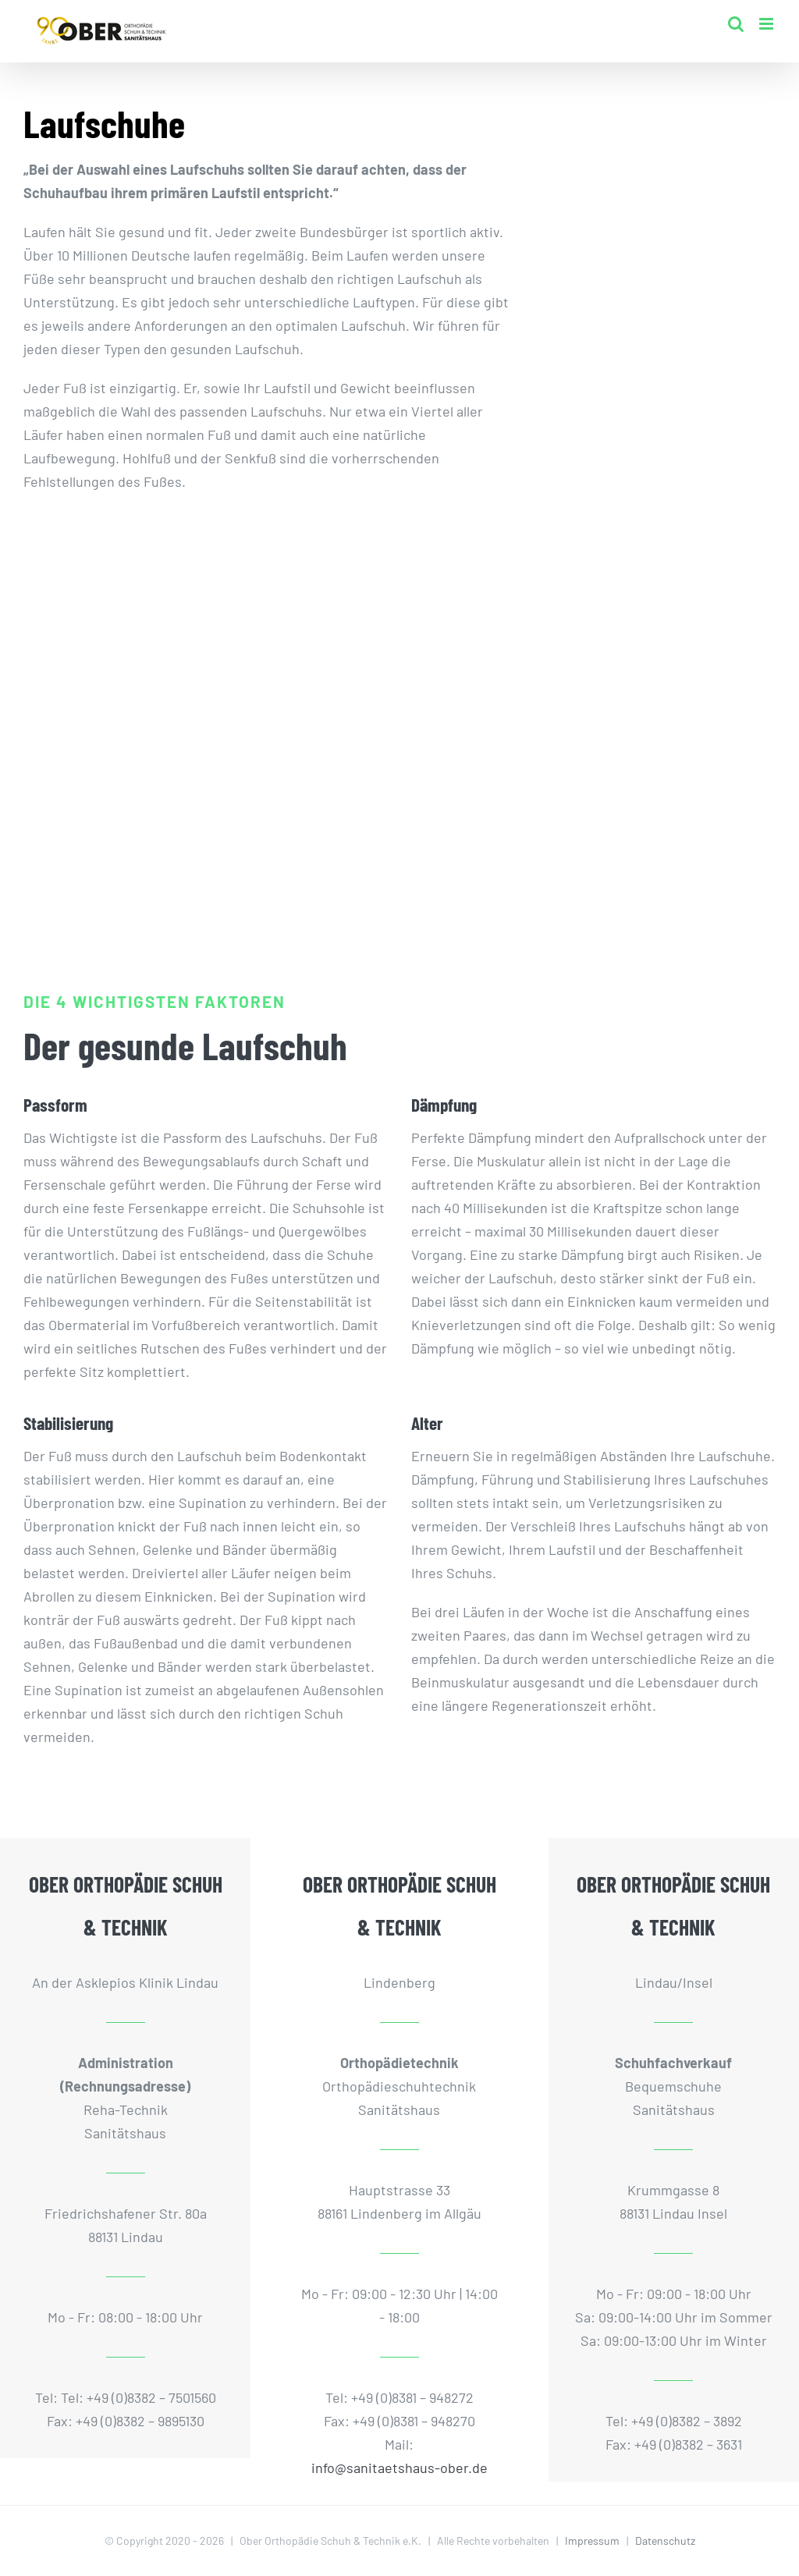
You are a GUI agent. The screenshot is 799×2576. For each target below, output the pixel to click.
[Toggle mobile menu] (767, 24)
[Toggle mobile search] (736, 24)
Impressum (592, 2540)
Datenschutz (665, 2540)
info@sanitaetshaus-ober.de (399, 2467)
